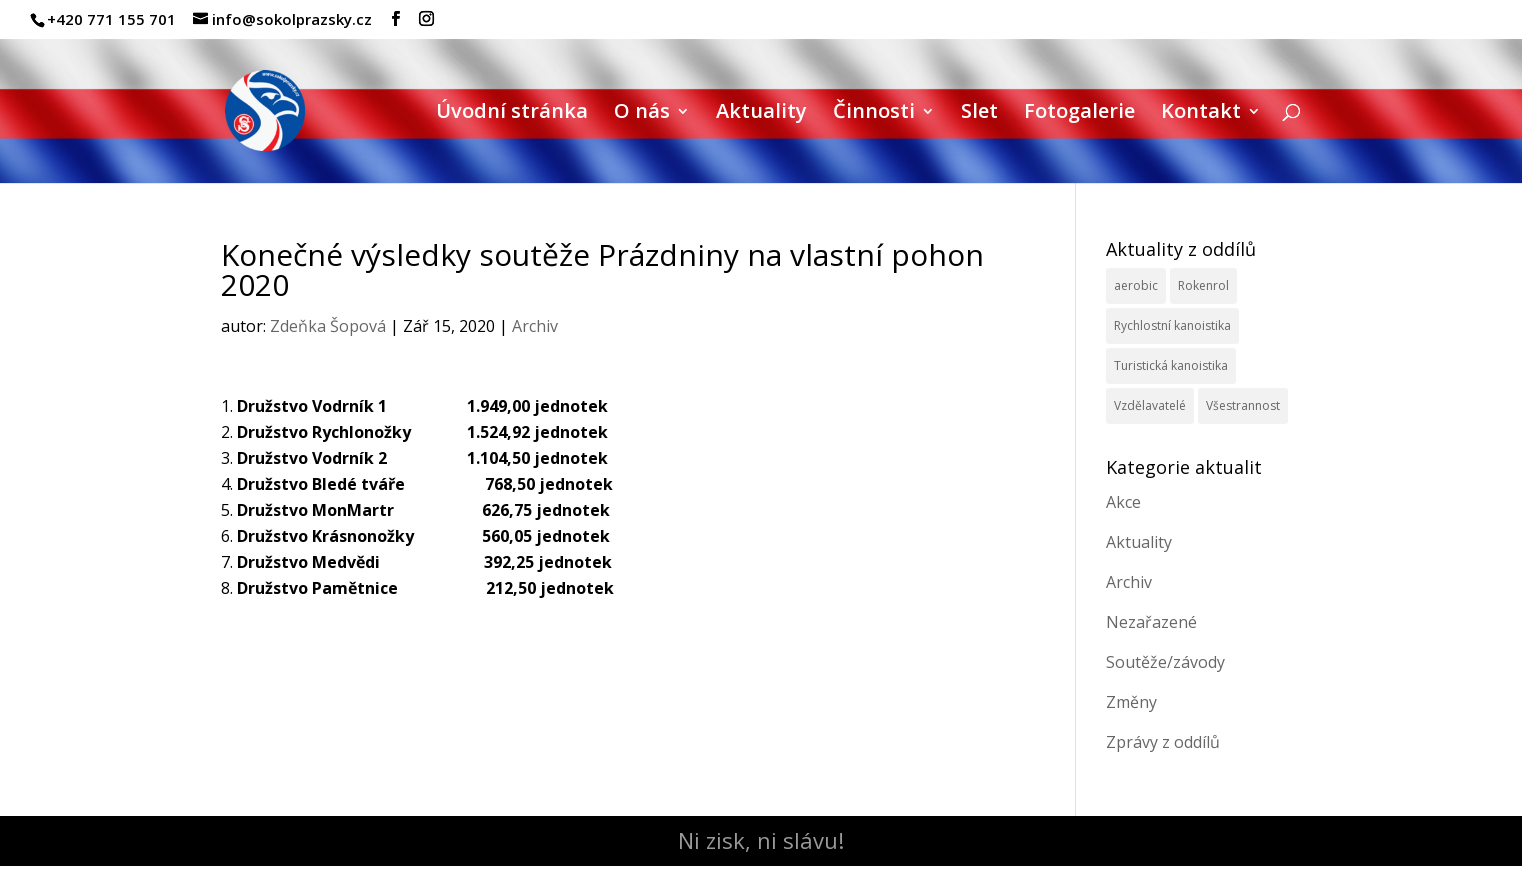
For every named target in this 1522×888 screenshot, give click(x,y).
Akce (1123, 502)
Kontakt (1201, 114)
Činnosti (874, 114)
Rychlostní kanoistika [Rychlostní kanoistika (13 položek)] (1172, 325)
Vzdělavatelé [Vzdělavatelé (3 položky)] (1150, 405)
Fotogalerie (1079, 114)
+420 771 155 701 (111, 19)
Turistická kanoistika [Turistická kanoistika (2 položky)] (1171, 365)
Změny (1131, 702)
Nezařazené (1151, 622)
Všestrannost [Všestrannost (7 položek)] (1243, 405)
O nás (642, 114)
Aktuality (761, 114)
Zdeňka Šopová (328, 326)
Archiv (535, 326)
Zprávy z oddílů (1163, 742)
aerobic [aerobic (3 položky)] (1136, 285)
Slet (979, 114)
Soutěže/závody (1165, 662)
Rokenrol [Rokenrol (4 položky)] (1203, 285)
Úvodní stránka (512, 114)
